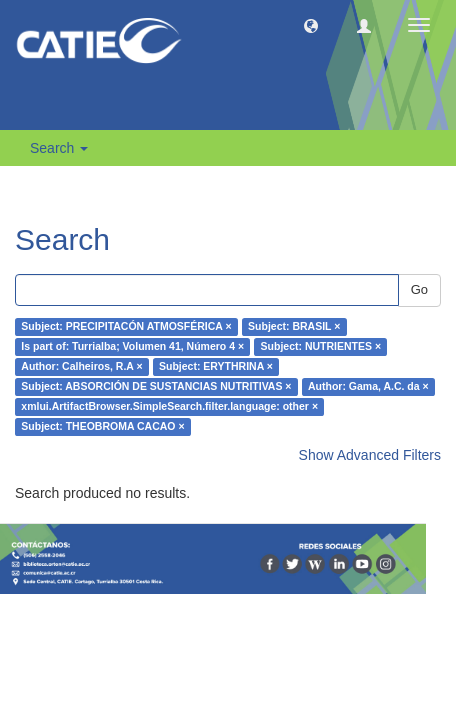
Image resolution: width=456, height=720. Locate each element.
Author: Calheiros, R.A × (81, 367)
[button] (311, 25)
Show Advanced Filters (370, 455)
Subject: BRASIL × (294, 327)
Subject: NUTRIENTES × (321, 347)
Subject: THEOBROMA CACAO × (102, 427)
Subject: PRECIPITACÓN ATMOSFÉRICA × (126, 327)
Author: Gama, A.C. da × (368, 387)
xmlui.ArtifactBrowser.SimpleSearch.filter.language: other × (169, 407)
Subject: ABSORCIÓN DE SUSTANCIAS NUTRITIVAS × (156, 387)
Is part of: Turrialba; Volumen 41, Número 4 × (132, 347)
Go (419, 289)
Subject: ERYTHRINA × (216, 367)
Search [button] (59, 148)
